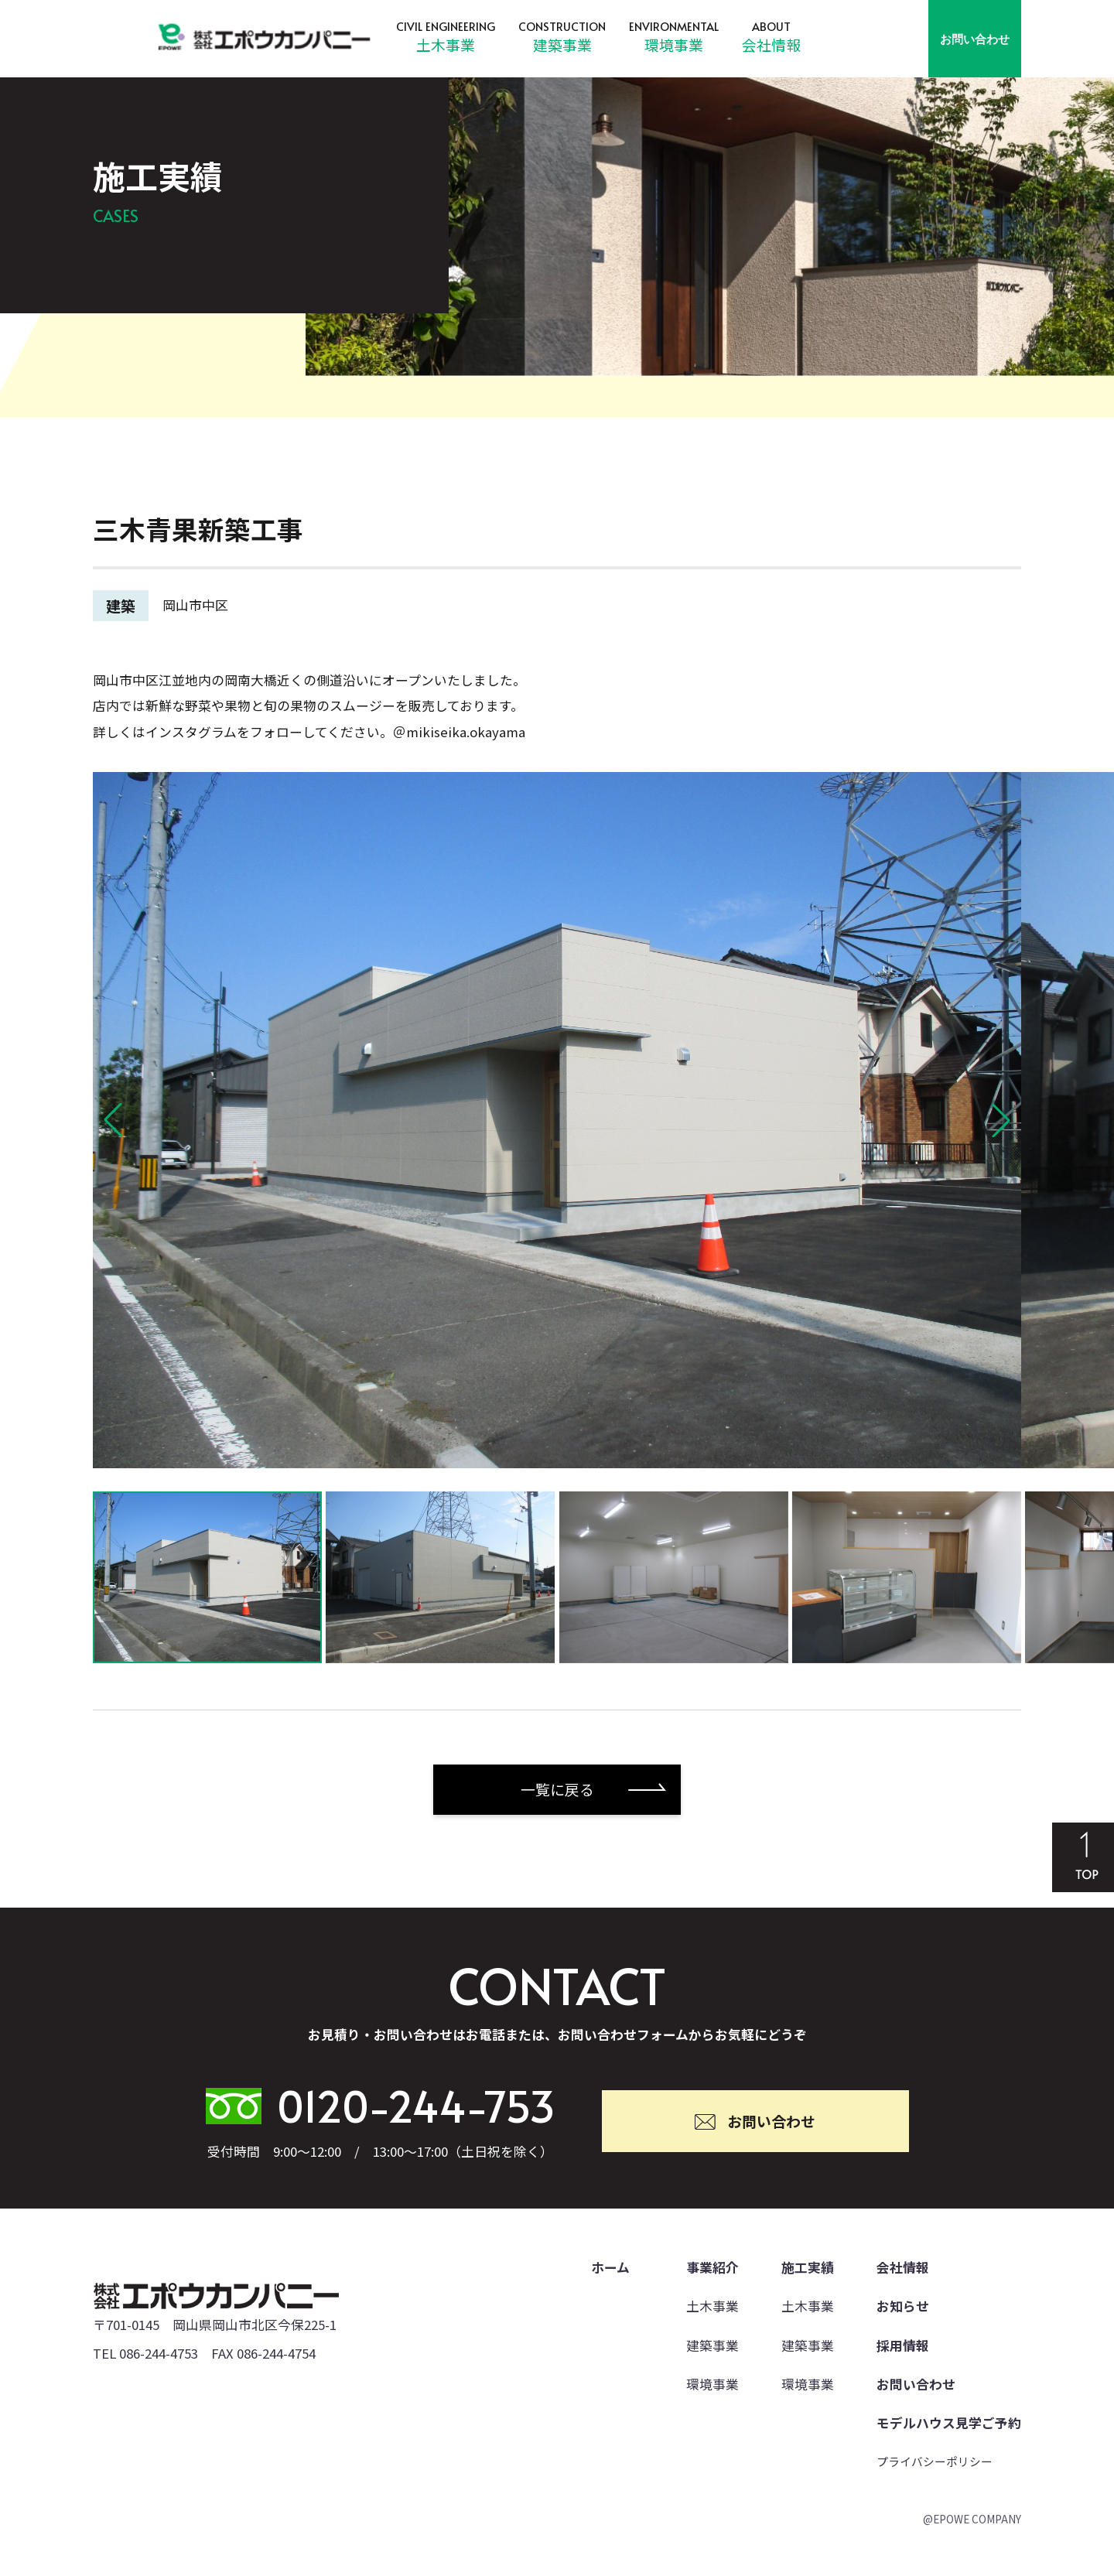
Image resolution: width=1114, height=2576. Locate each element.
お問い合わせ (975, 38)
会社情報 (771, 44)
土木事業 (445, 44)
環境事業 (673, 44)
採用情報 (903, 2345)
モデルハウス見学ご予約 (949, 2423)
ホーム (610, 2267)
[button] (113, 1120)
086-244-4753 (158, 2353)
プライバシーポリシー (935, 2461)
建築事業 (562, 44)
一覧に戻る (557, 1789)
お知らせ (903, 2306)
